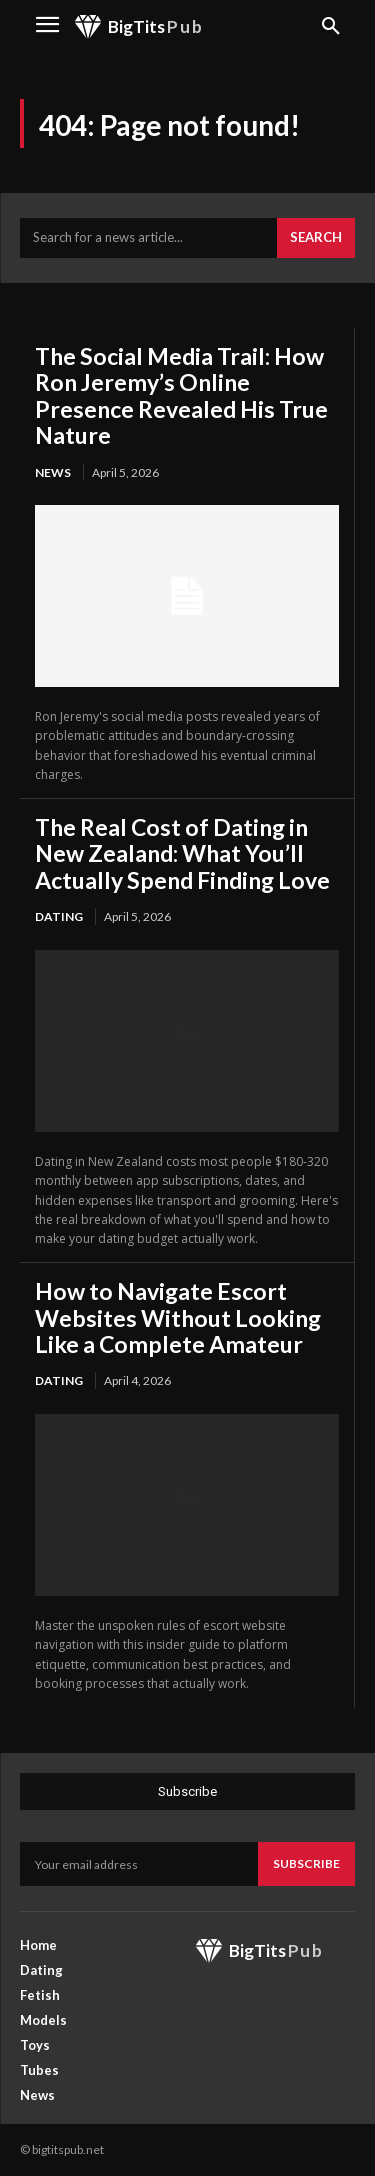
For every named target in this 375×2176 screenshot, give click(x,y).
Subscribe (306, 1863)
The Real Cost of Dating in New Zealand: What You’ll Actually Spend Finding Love (182, 853)
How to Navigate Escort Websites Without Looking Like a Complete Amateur (178, 1317)
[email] (139, 1864)
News (53, 472)
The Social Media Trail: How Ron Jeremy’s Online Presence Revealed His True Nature (181, 395)
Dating (59, 916)
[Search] (316, 238)
